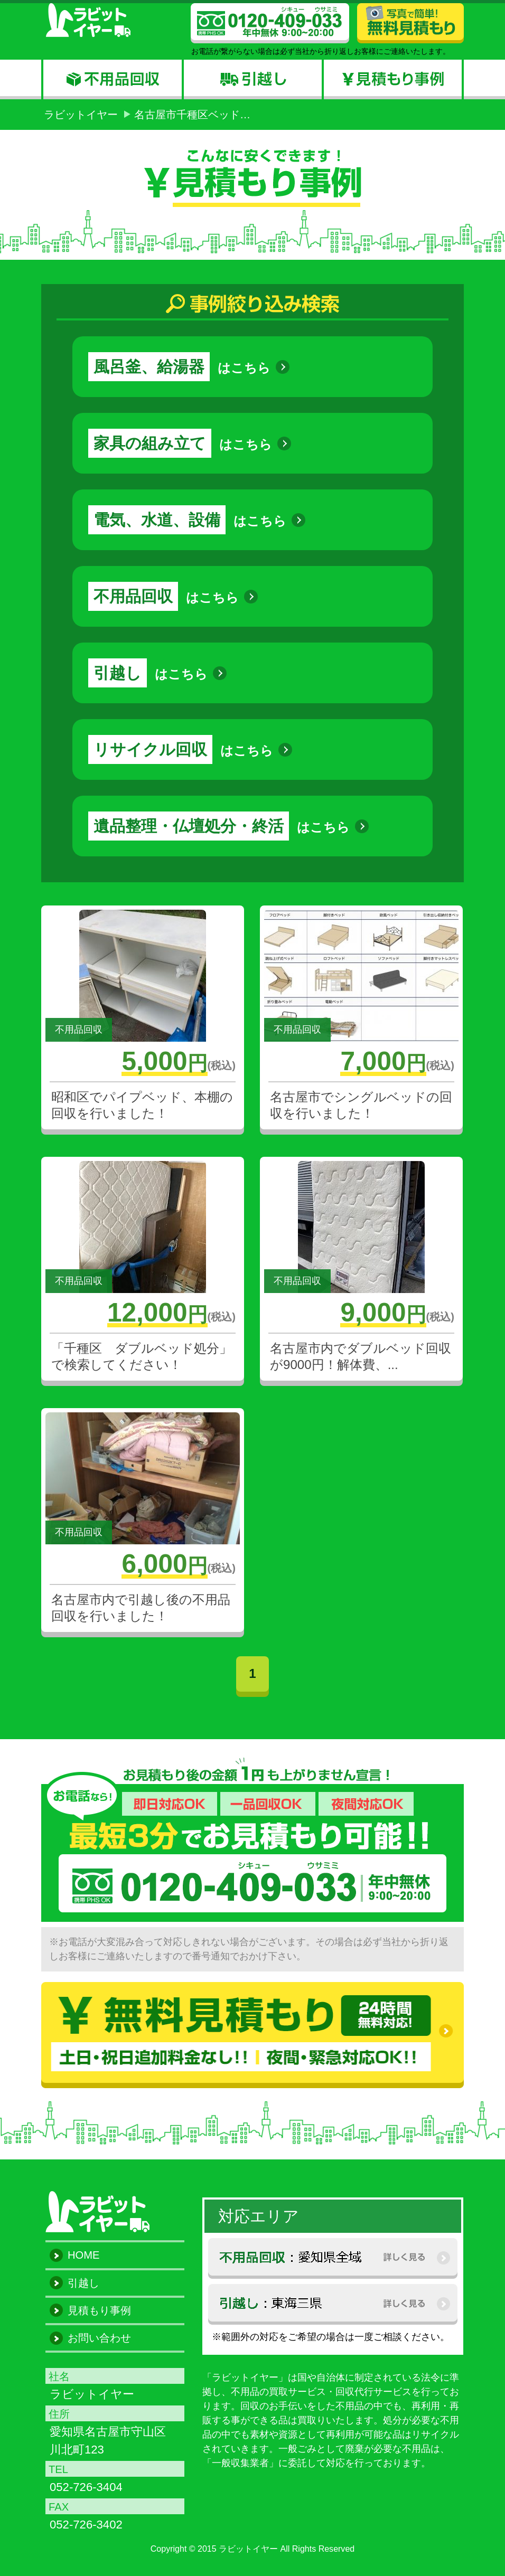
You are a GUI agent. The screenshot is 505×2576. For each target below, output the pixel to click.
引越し (83, 2283)
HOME (83, 2255)
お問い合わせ (99, 2338)
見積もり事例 (99, 2310)
